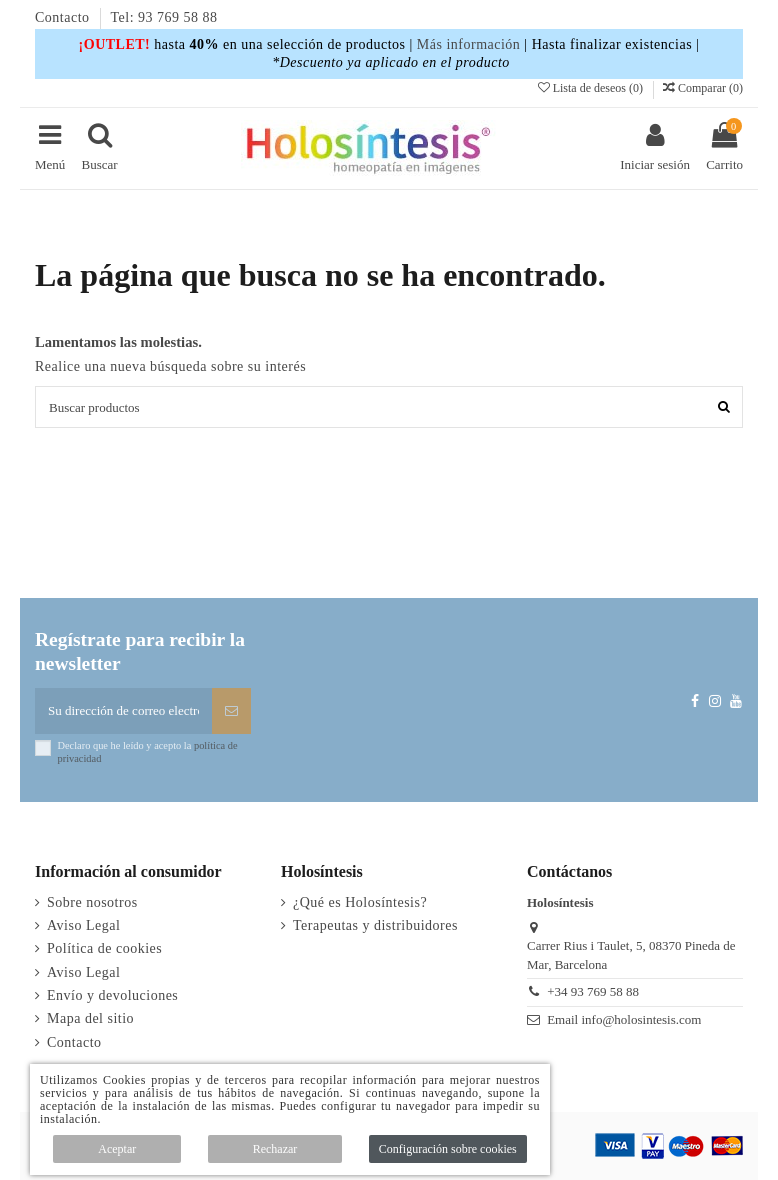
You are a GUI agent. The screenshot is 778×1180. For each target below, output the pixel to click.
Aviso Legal (83, 925)
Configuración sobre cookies (448, 1149)
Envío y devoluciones (112, 995)
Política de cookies (104, 948)
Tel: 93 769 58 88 (164, 17)
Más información (469, 44)
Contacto (64, 17)
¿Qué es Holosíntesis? (360, 902)
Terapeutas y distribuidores (375, 925)
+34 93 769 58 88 (593, 991)
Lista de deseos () (592, 88)
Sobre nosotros (92, 902)
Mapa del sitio (90, 1018)
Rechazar (275, 1149)
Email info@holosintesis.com (624, 1019)
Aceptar (117, 1149)
